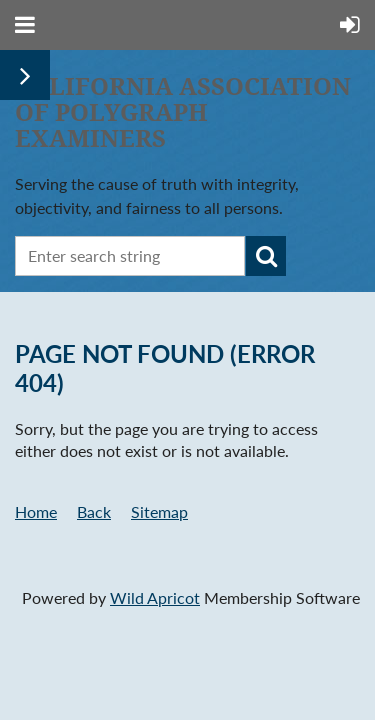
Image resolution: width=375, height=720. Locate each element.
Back (94, 511)
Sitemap (159, 511)
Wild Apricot (155, 597)
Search (266, 256)
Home (36, 511)
